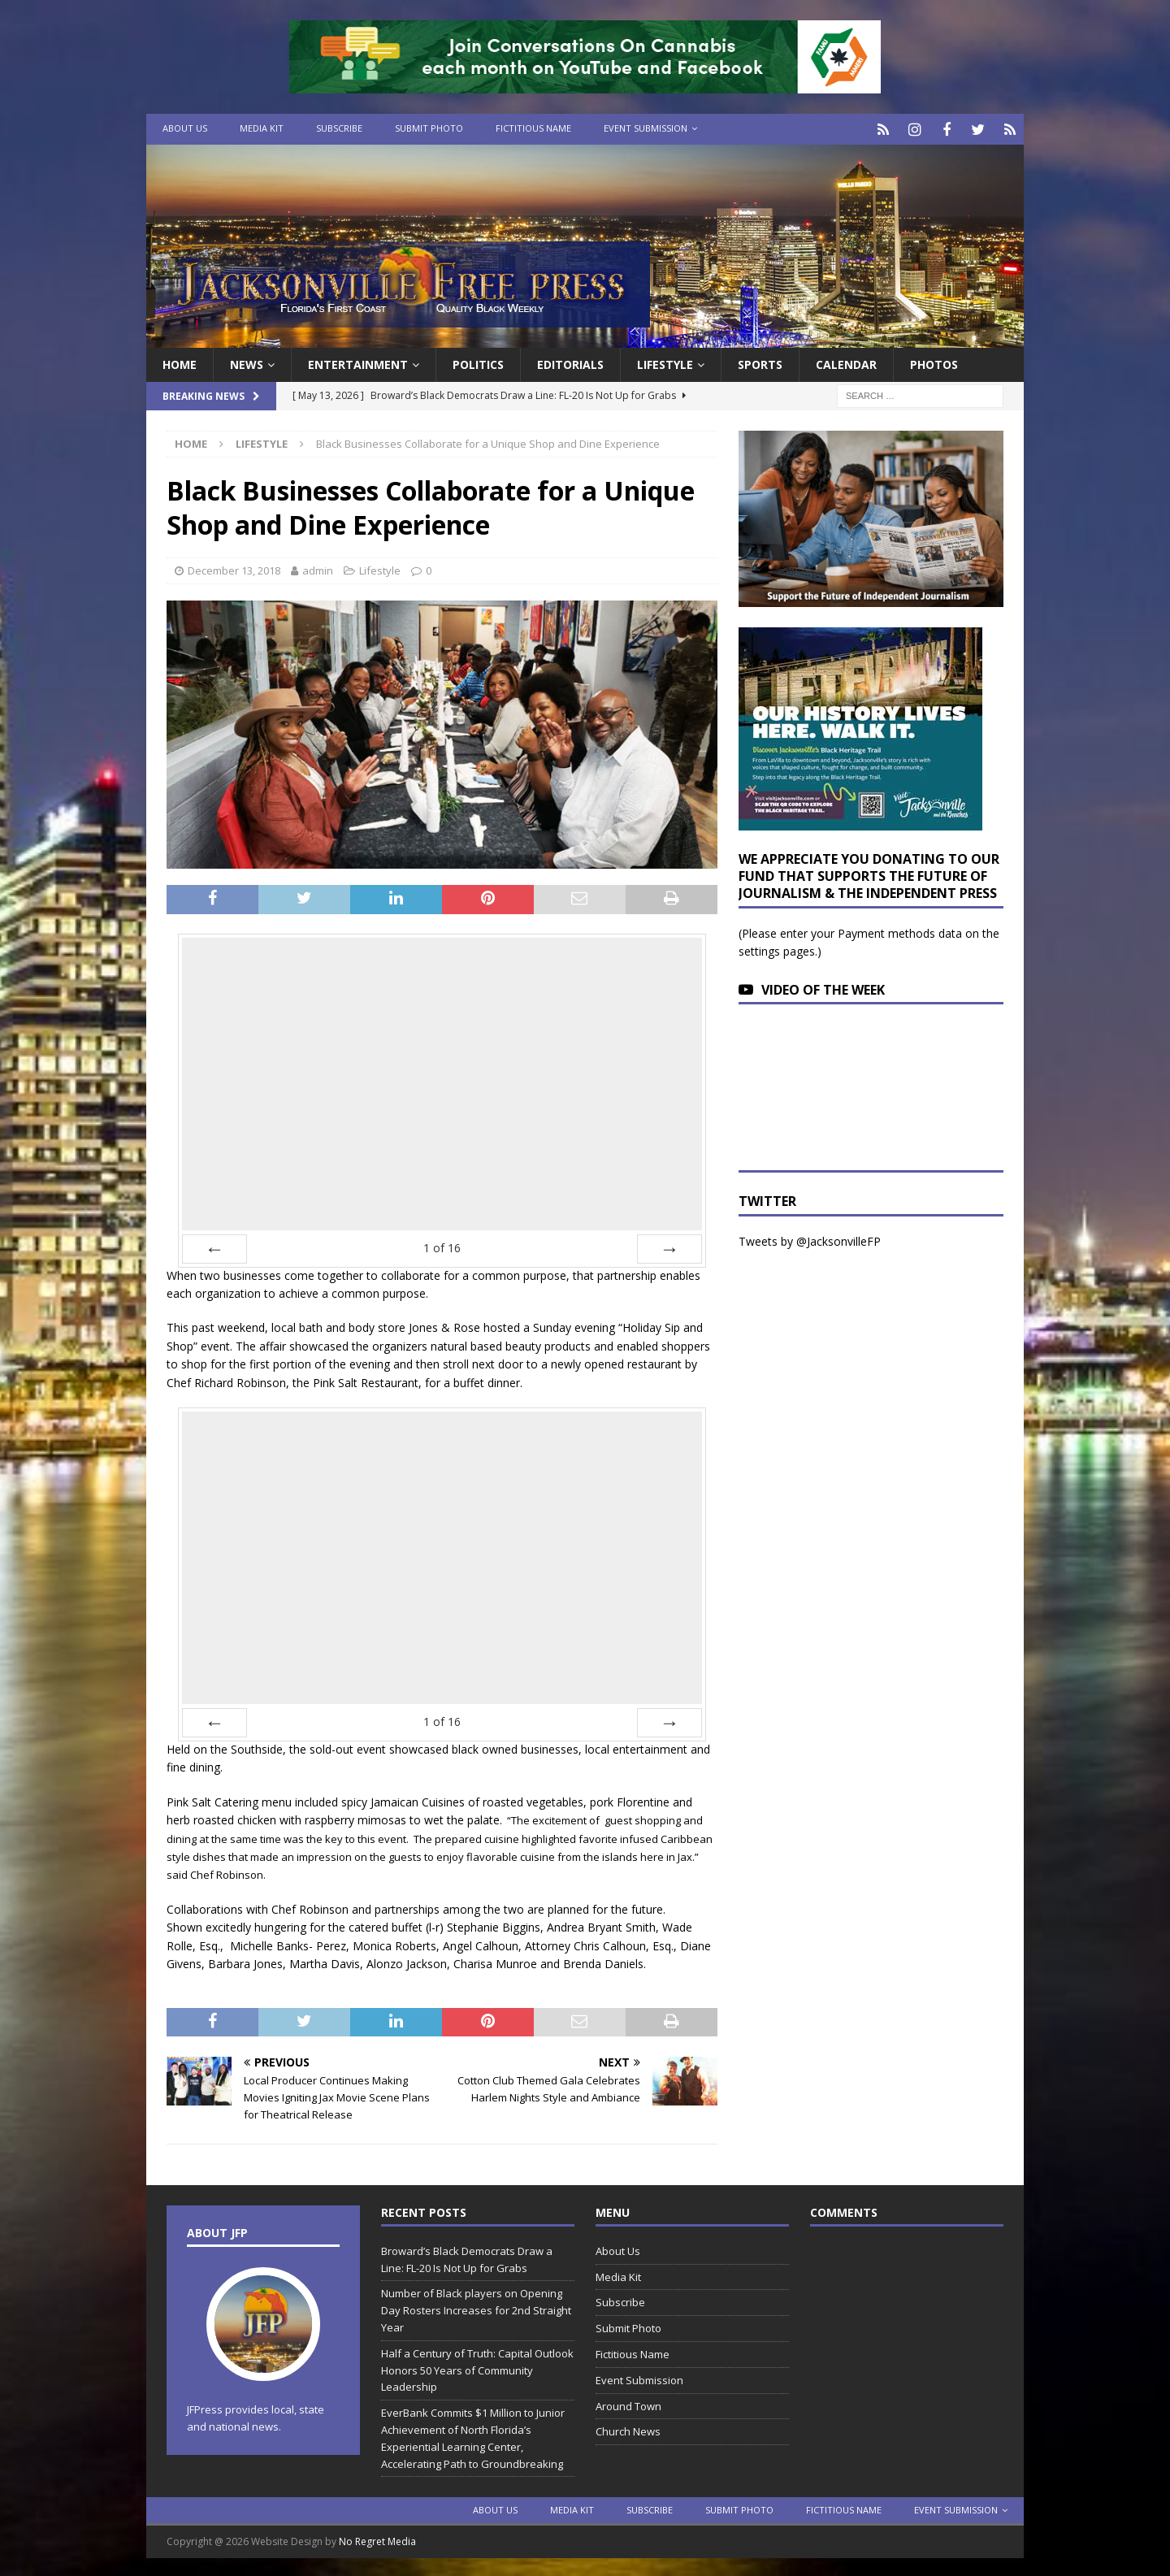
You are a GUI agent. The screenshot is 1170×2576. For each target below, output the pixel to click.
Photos (934, 362)
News (246, 362)
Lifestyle (665, 362)
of (442, 1245)
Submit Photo (429, 128)
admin (317, 568)
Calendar (846, 362)
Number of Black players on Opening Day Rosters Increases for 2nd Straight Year (476, 2308)
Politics (478, 362)
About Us (184, 128)
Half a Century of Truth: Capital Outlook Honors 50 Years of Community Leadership (477, 2368)
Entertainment (358, 362)
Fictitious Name (533, 128)
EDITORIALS (570, 362)
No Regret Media (377, 2540)
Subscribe (339, 128)
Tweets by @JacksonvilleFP (810, 1239)
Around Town (628, 2403)
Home (179, 362)
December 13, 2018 (234, 568)
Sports (760, 362)
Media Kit (262, 128)
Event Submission (645, 128)
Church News (628, 2429)
